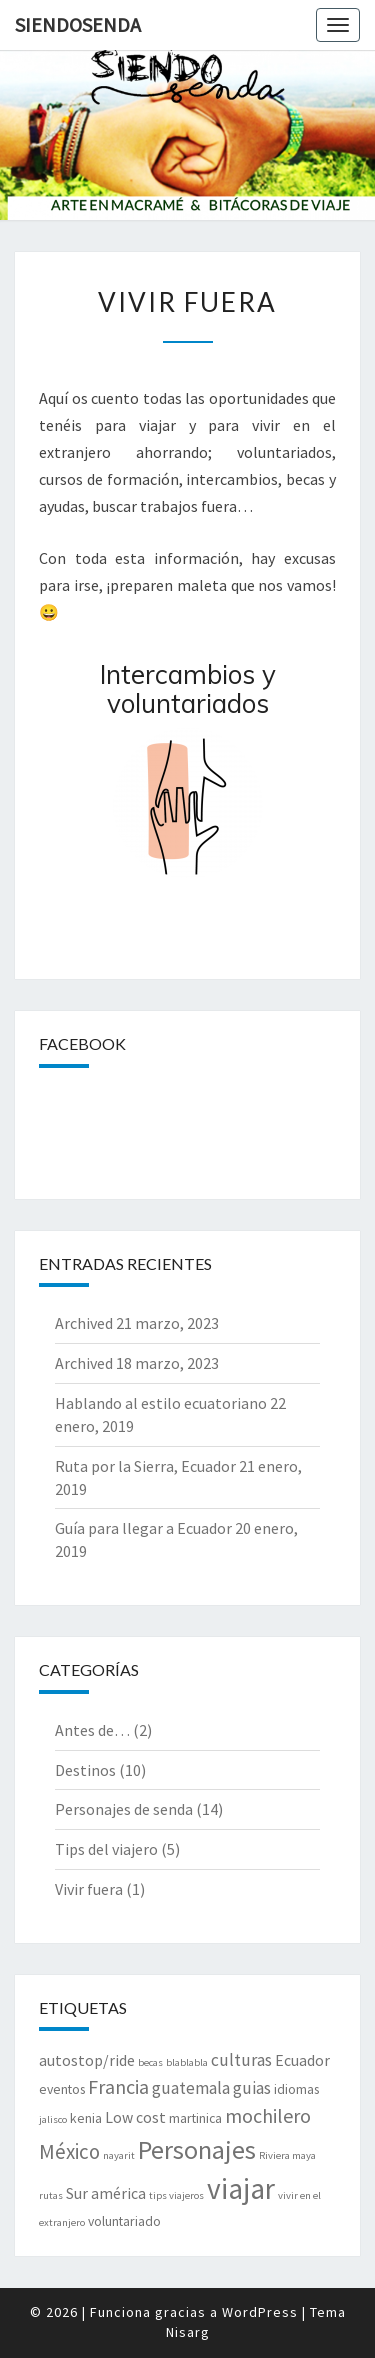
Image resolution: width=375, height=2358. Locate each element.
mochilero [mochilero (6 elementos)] (268, 2115)
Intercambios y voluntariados (188, 689)
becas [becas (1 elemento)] (150, 2062)
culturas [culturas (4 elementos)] (241, 2060)
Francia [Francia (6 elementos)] (118, 2086)
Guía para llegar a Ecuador (143, 1528)
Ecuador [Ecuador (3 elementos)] (302, 2060)
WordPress (260, 2312)
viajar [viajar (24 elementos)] (241, 2188)
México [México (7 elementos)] (69, 2151)
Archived (84, 1323)
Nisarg (188, 2332)
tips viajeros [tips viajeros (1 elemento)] (176, 2195)
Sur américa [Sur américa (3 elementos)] (106, 2193)
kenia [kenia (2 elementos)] (86, 2118)
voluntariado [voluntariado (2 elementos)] (124, 2221)
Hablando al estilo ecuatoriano (161, 1403)
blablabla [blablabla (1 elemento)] (187, 2062)
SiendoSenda (78, 24)
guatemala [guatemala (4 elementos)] (191, 2088)
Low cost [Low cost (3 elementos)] (135, 2117)
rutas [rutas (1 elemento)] (51, 2195)
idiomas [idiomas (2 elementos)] (296, 2089)
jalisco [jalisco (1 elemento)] (53, 2119)
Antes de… (92, 1730)
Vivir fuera (89, 1889)
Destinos (85, 1770)
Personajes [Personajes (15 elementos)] (197, 2149)
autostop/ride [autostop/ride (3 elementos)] (87, 2060)
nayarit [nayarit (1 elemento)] (119, 2155)
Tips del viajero (106, 1849)
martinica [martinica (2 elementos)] (195, 2118)
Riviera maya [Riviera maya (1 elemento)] (287, 2155)
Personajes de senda (124, 1809)
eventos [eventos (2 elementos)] (62, 2089)
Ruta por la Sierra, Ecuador (145, 1466)
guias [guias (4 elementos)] (252, 2088)
